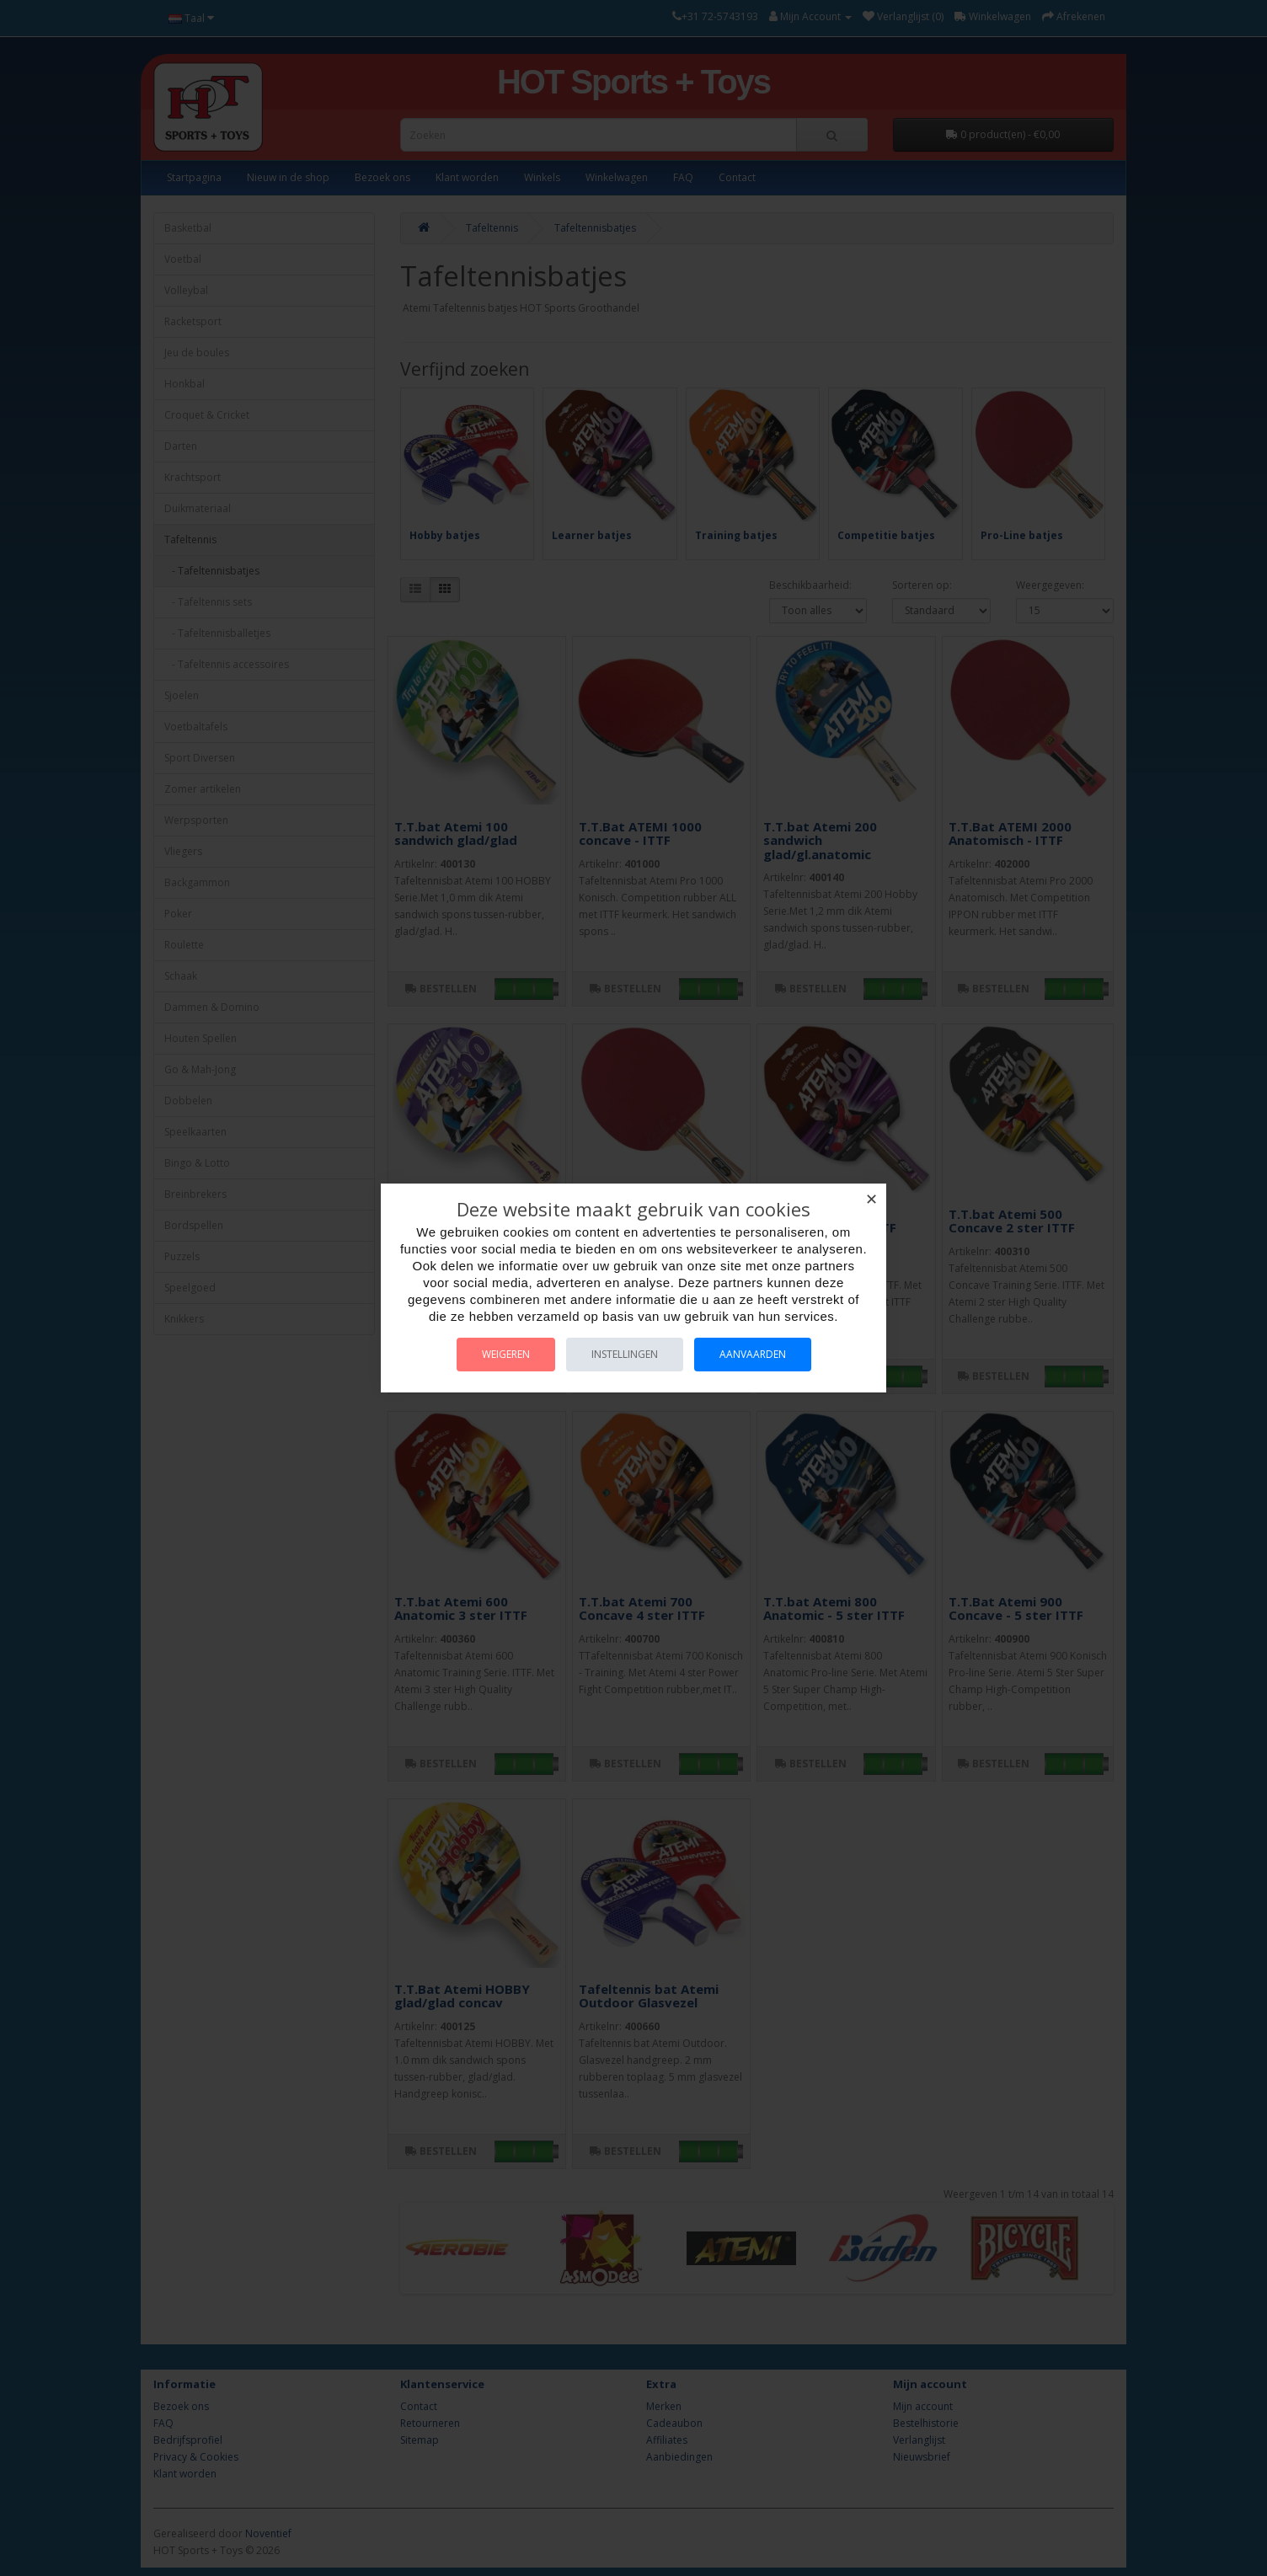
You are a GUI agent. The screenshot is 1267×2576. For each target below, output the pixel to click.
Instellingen (624, 1354)
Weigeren (506, 1354)
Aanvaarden (752, 1354)
